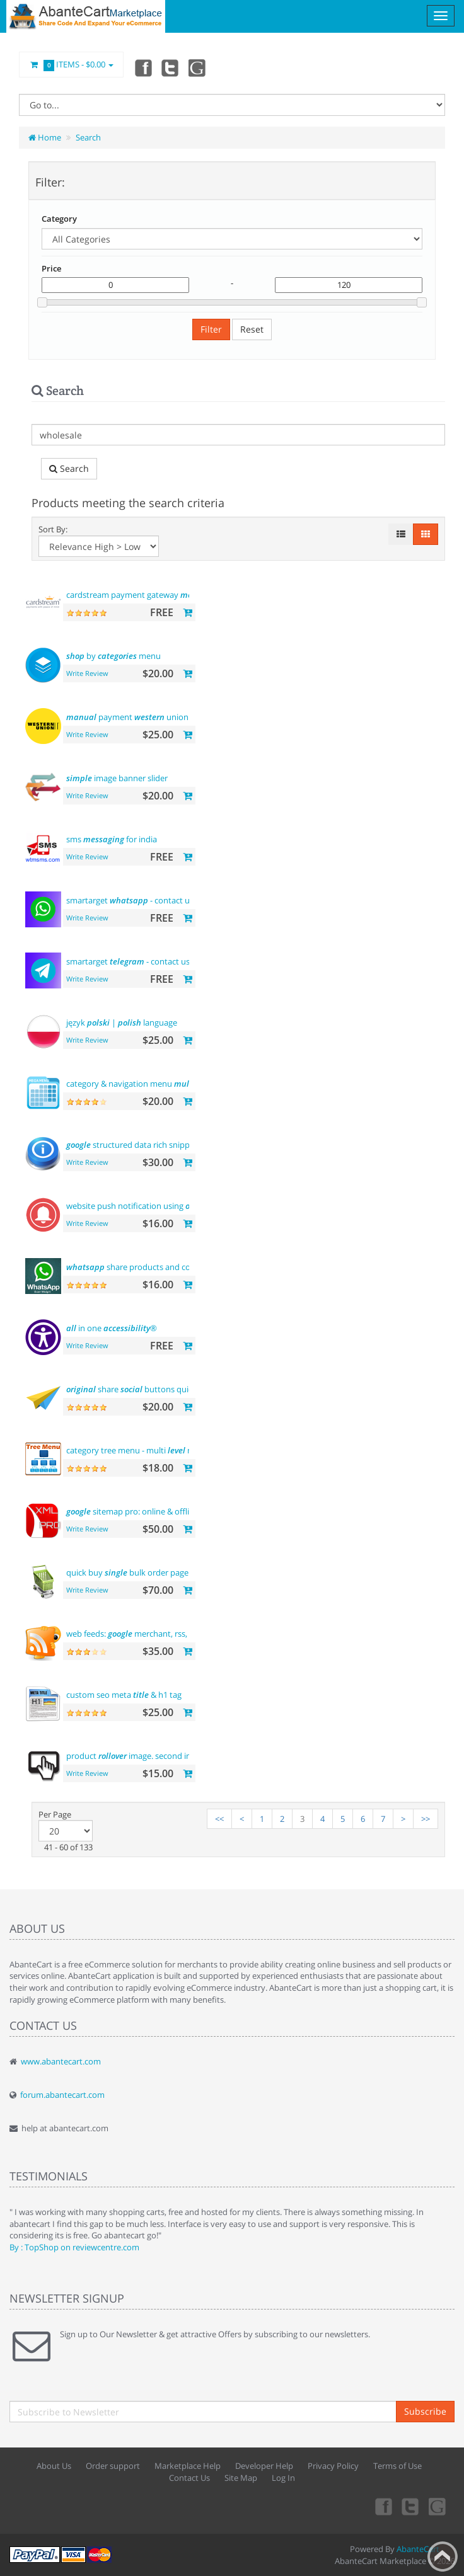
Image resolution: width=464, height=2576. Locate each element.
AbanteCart (418, 2549)
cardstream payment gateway (137, 594)
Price (51, 268)
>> (425, 1818)
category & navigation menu (139, 1083)
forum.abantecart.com (62, 2094)
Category (59, 218)
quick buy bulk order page (127, 1572)
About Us (54, 2465)
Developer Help (264, 2465)
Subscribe (425, 2411)
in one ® (111, 1328)
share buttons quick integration (153, 1389)
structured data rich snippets (133, 1144)
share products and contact (138, 1267)
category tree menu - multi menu (137, 1450)
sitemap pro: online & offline (132, 1511)
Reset (252, 329)
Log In (283, 2477)
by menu (113, 655)
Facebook (142, 67)
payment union (127, 717)
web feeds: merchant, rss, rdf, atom (145, 1633)
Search (88, 137)
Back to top (442, 2556)
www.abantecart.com (61, 2061)
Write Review (87, 673)
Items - (71, 65)
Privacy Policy (333, 2465)
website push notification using (144, 1205)
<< (219, 1818)
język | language (121, 1022)
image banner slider (117, 778)
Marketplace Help (187, 2465)
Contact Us (189, 2477)
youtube (197, 67)
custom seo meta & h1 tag (124, 1694)
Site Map (240, 2477)
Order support (113, 2465)
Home (44, 137)
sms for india (111, 839)
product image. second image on (153, 1755)
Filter (211, 329)
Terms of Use (397, 2465)
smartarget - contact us (130, 900)
